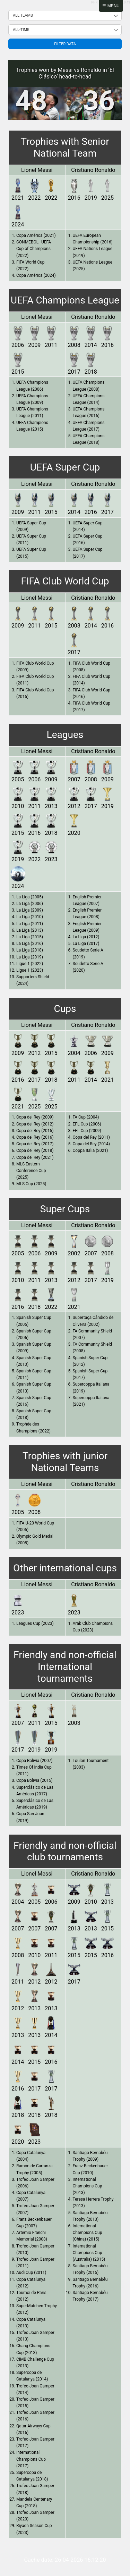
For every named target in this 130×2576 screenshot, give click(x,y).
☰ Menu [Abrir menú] (111, 5)
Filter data (65, 44)
